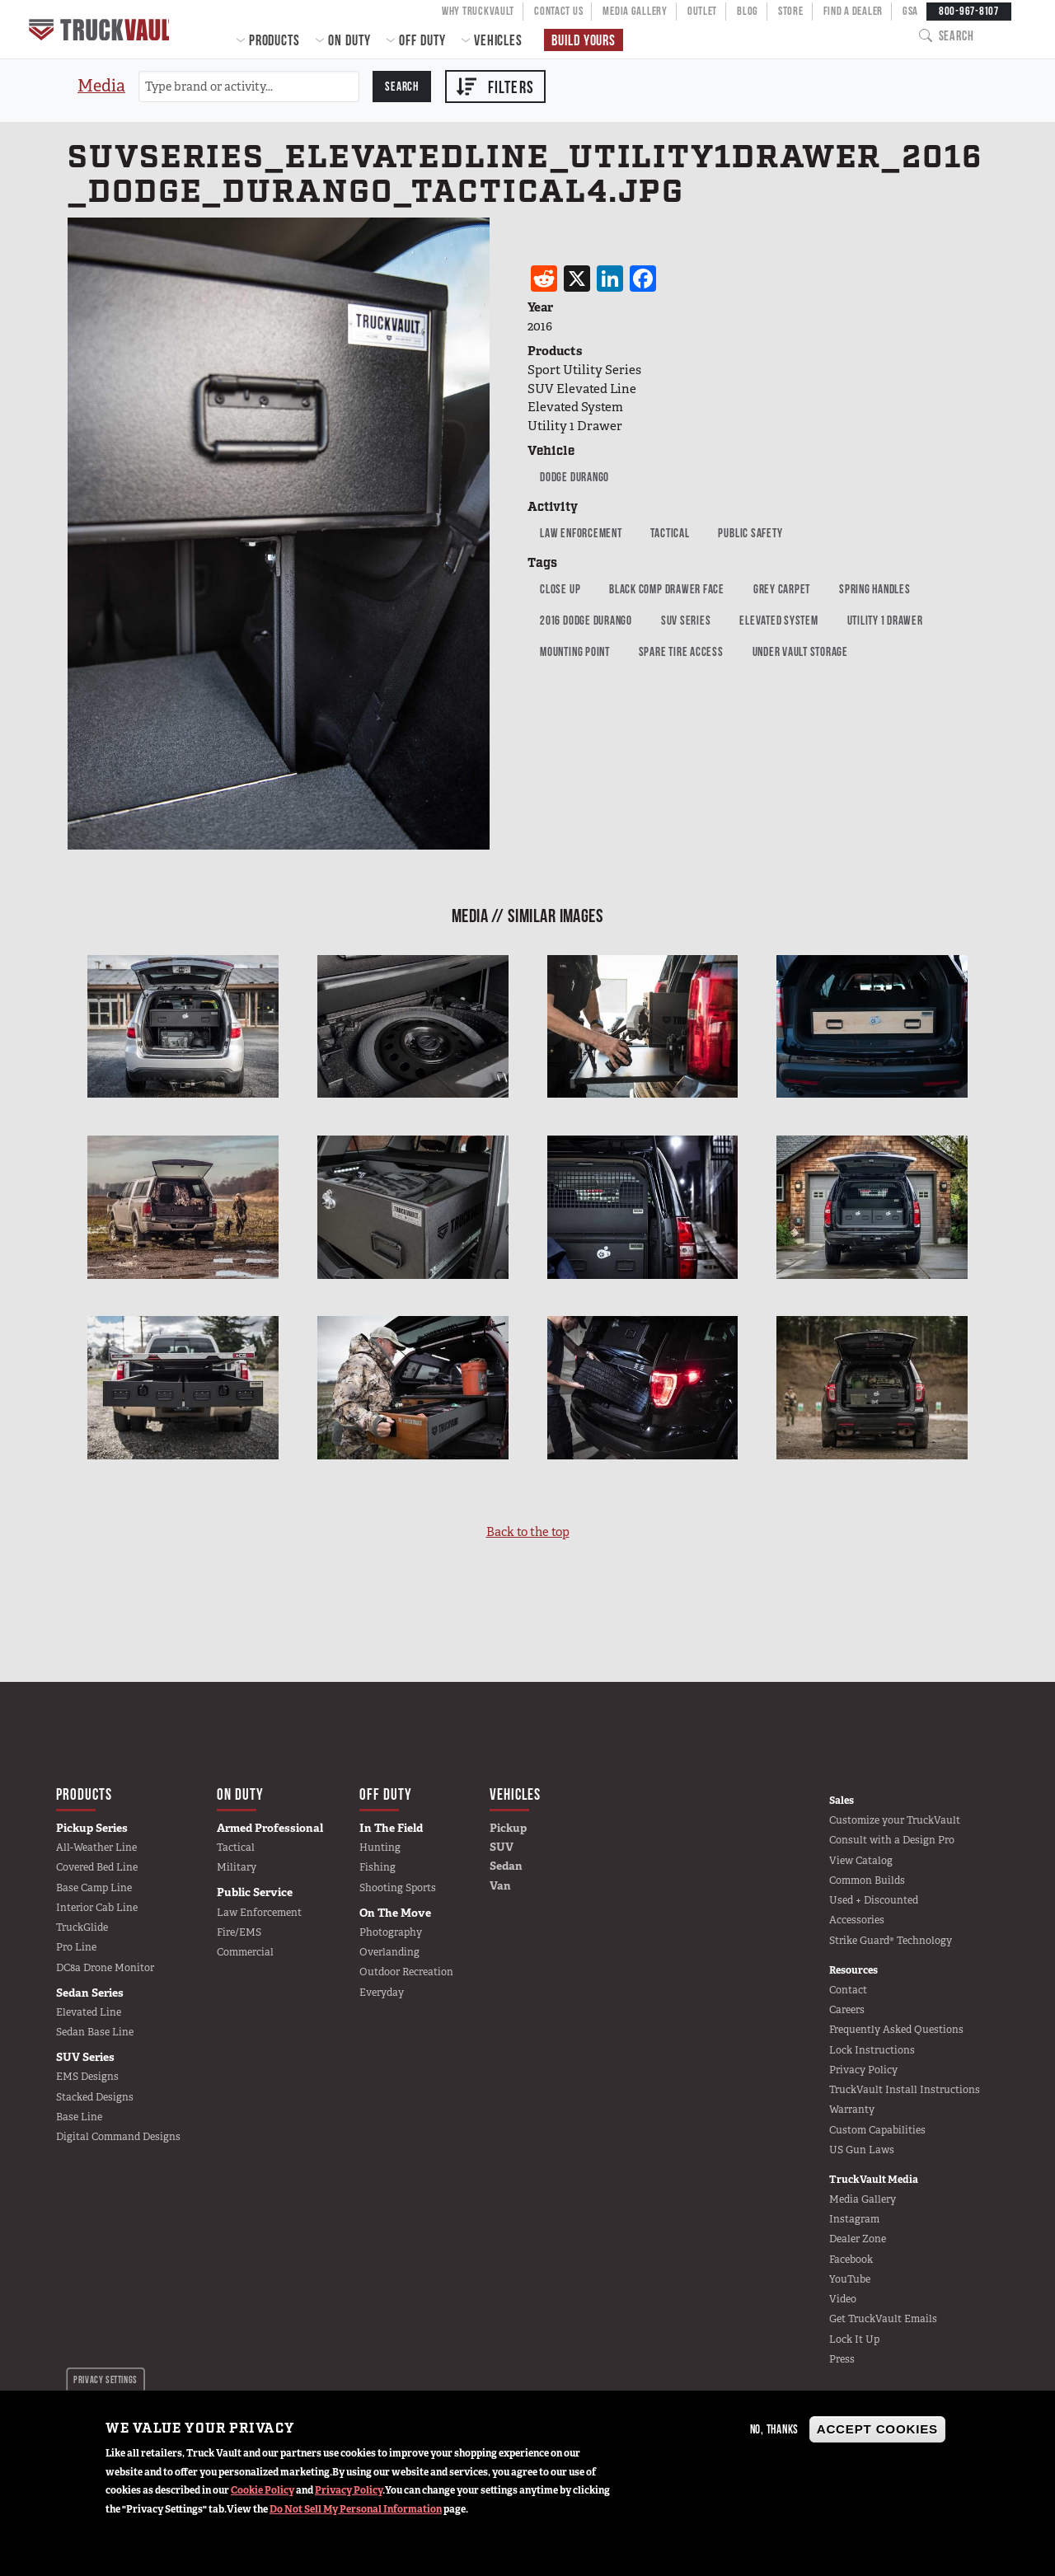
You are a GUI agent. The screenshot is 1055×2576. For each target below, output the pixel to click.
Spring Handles (875, 589)
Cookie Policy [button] (262, 2490)
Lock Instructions (872, 2050)
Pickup (508, 1827)
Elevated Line (88, 2012)
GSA (910, 10)
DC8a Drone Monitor (105, 1967)
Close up (560, 589)
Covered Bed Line (97, 1867)
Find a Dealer (853, 10)
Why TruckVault (478, 10)
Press (842, 2359)
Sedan (506, 1865)
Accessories (856, 1920)
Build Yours (583, 40)
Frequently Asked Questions (896, 2029)
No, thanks (774, 2429)
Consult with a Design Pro (891, 1840)
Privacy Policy (348, 2490)
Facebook (851, 2259)
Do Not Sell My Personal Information (356, 2509)
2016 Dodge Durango (586, 620)
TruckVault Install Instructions (904, 2089)
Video (842, 2299)
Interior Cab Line (97, 1907)
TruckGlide (82, 1927)
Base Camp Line (94, 1888)
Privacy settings (105, 2379)
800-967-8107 (969, 10)
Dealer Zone (857, 2239)
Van (500, 1885)
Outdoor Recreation (406, 1972)
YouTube (849, 2279)
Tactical (669, 533)
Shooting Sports (397, 1888)
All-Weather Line (96, 1847)
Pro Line (76, 1947)
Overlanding (389, 1952)
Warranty (851, 2109)
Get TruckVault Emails (883, 2318)
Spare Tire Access (681, 651)
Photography (390, 1932)
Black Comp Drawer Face (666, 589)
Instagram (854, 2219)
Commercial (245, 1952)
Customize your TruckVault (894, 1820)
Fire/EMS (239, 1932)
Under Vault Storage (800, 651)
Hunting (380, 1847)
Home (101, 29)
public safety (750, 533)
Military (236, 1867)
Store (791, 10)
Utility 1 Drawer (885, 620)
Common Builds (867, 1880)
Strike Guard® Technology (890, 1940)
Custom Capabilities (877, 2130)
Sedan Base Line (95, 2032)
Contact (848, 1990)
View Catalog (861, 1860)
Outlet (702, 10)
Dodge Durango (574, 477)
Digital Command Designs (118, 2136)
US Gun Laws (861, 2150)
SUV (501, 1846)
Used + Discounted (873, 1900)
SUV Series (686, 620)
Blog (747, 10)
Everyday (381, 1992)
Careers (847, 2009)
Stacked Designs (95, 2097)
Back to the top (528, 1532)
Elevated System (778, 620)
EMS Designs (87, 2076)
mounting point (575, 651)
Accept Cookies (877, 2429)
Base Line (79, 2117)
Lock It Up (854, 2339)
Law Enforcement (580, 533)
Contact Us (558, 10)
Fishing (377, 1867)
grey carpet (781, 589)
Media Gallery (635, 10)
